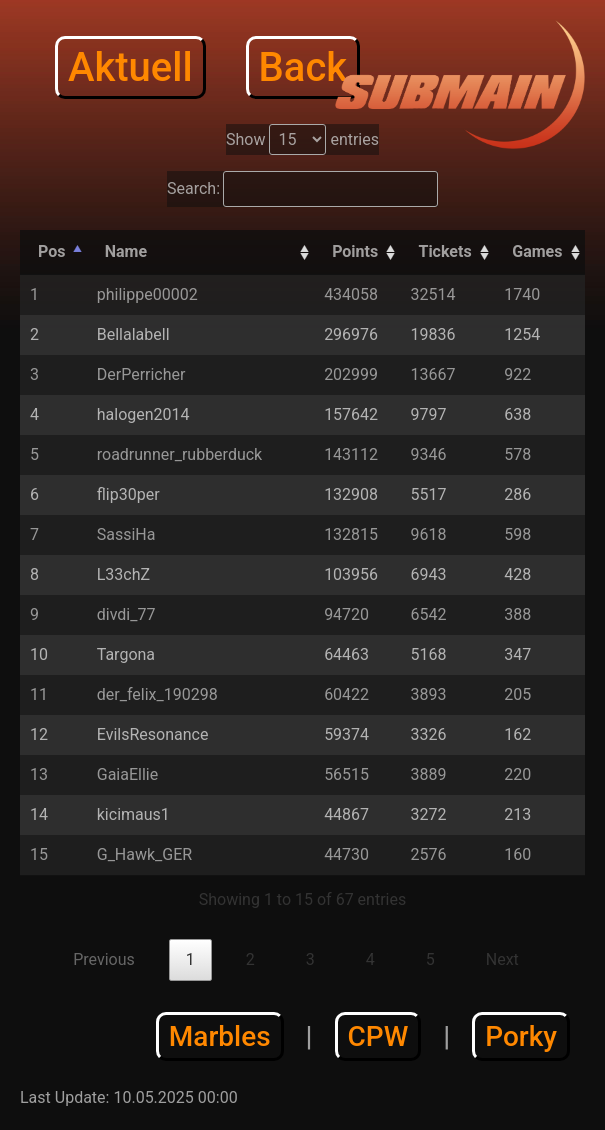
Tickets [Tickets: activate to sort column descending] (444, 251)
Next (502, 959)
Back (303, 67)
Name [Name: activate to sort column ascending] (126, 251)
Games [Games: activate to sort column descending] (537, 251)
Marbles (220, 1036)
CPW (378, 1036)
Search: (302, 189)
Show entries (302, 139)
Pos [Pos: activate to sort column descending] (51, 251)
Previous (104, 959)
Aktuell (130, 67)
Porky (521, 1036)
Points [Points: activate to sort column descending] (355, 251)
